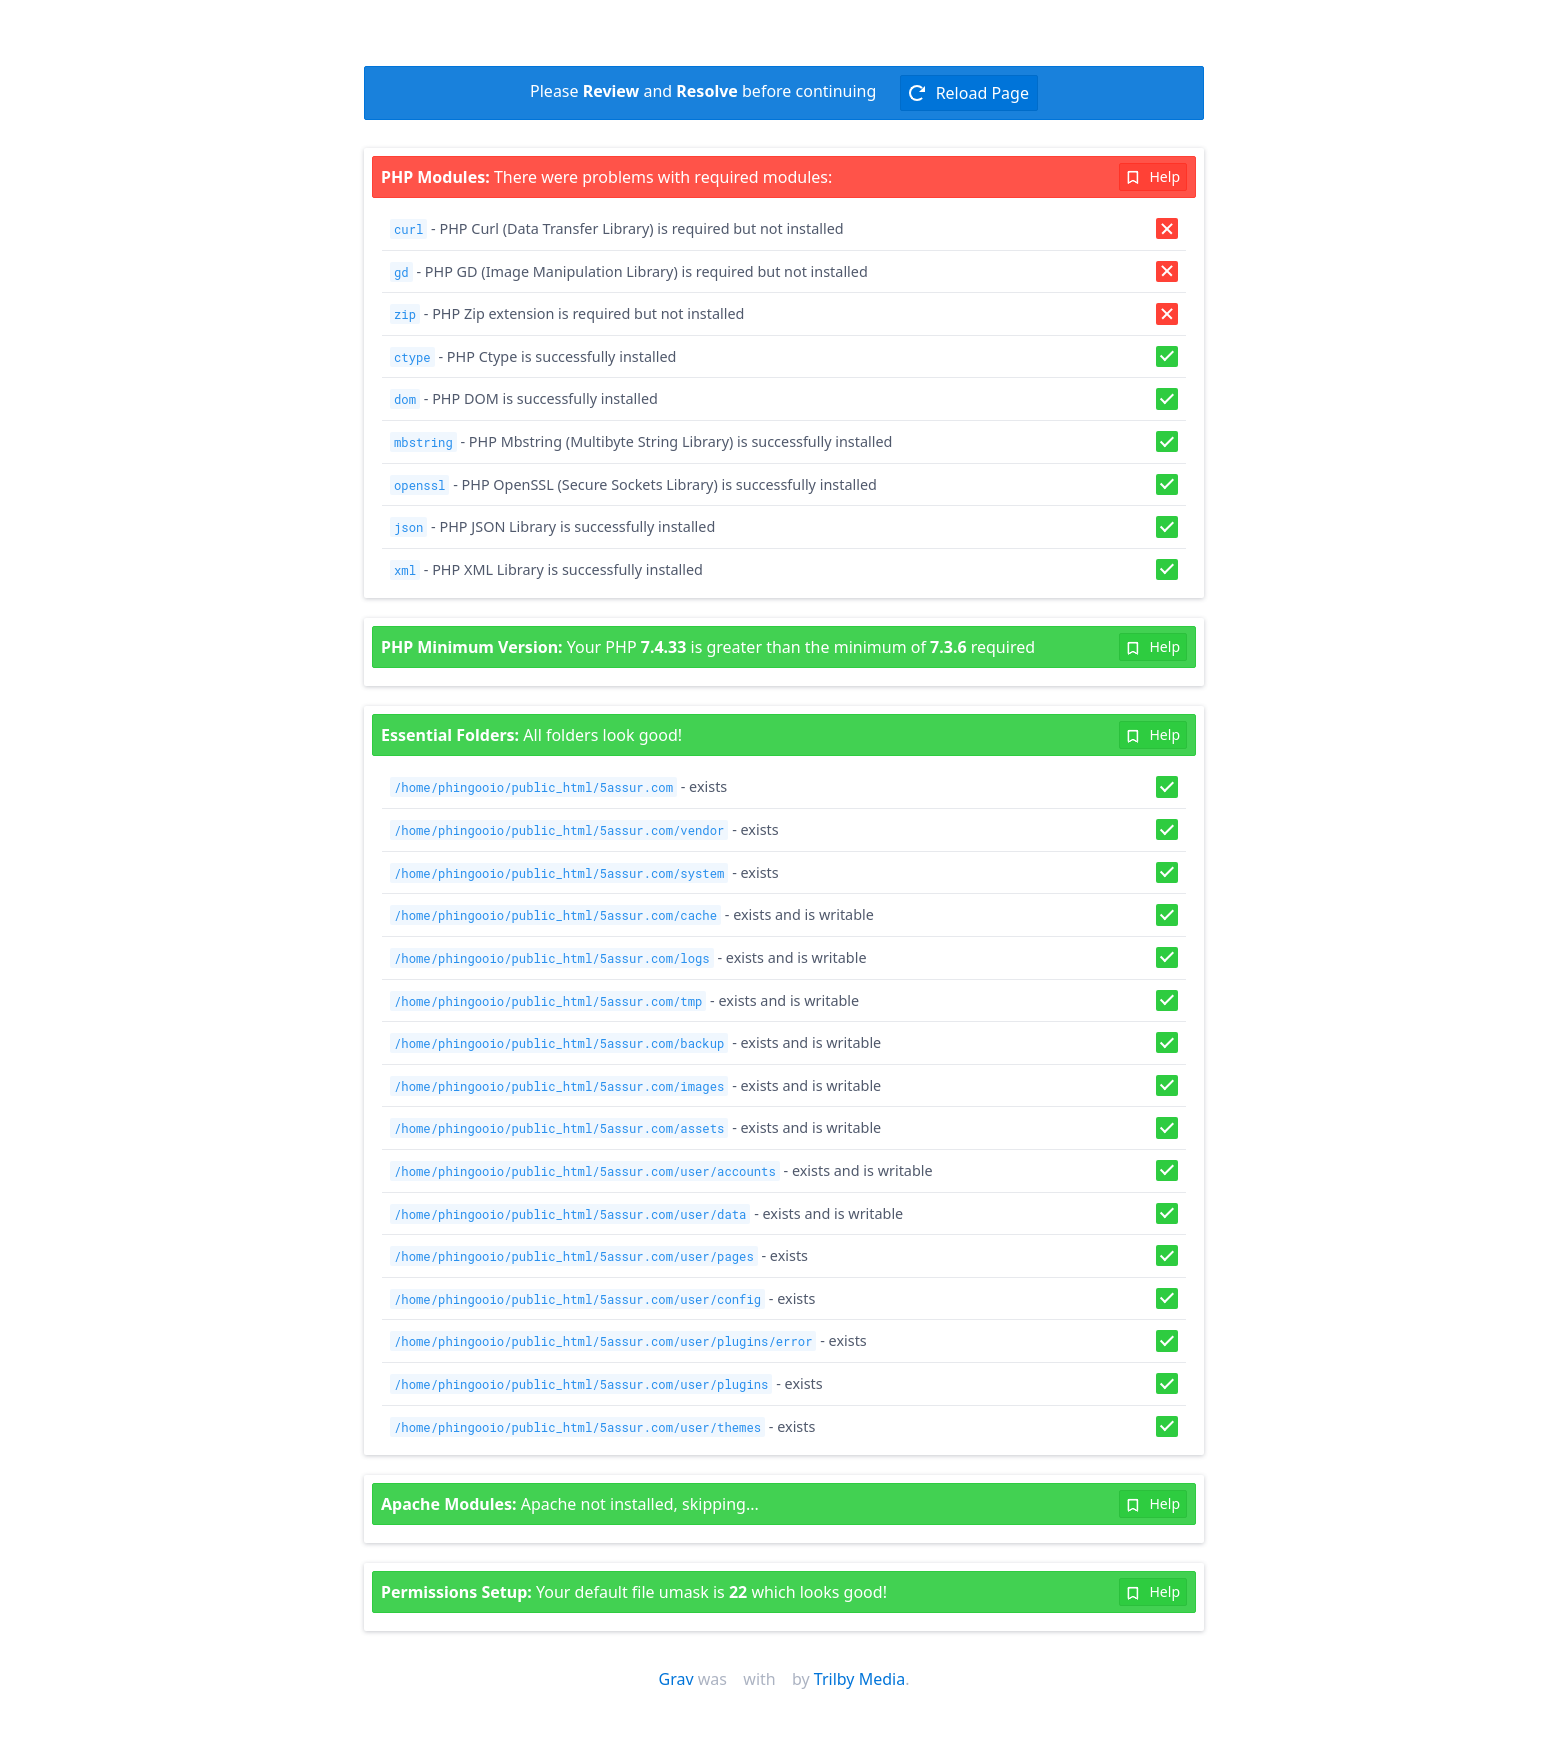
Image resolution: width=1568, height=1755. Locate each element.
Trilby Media (859, 1679)
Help (1153, 176)
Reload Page (968, 93)
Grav (676, 1679)
